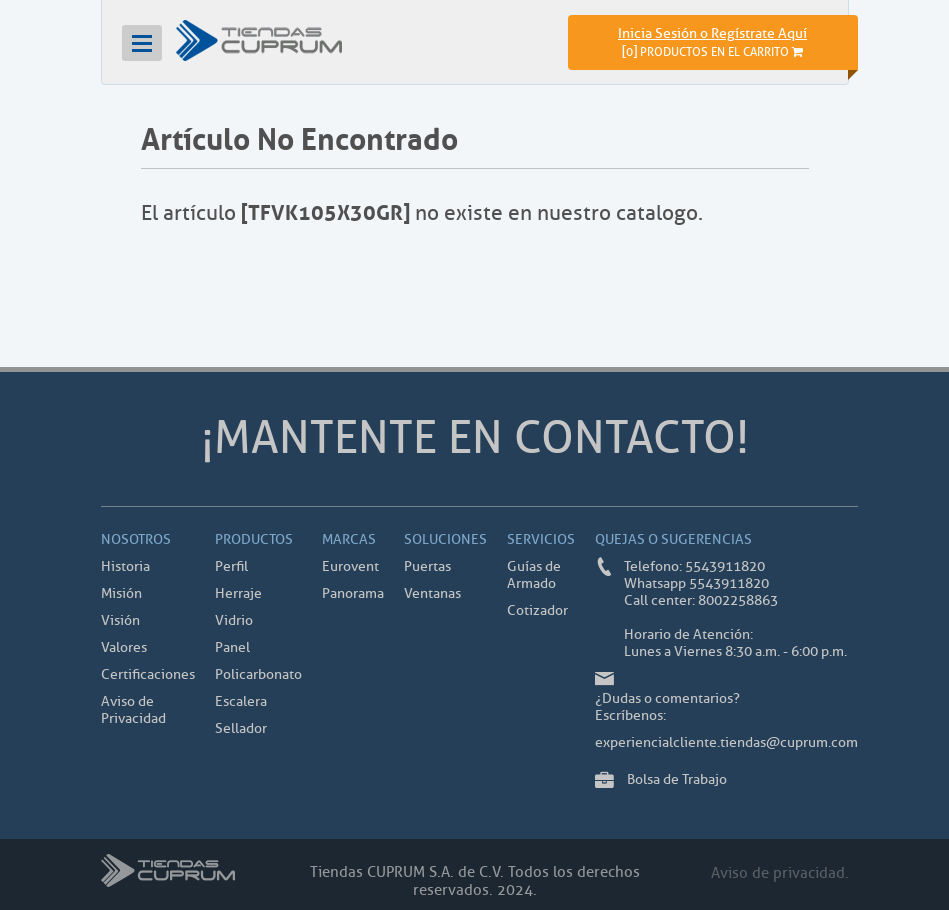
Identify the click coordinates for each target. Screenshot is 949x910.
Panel (232, 647)
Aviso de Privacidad (133, 710)
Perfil (231, 566)
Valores (124, 647)
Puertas (427, 566)
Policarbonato (258, 674)
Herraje (238, 593)
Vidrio (234, 620)
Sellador (241, 728)
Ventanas (432, 593)
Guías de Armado (534, 575)
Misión (121, 593)
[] (712, 51)
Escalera (241, 701)
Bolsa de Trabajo (677, 779)
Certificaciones (148, 674)
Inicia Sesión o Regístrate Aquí (712, 33)
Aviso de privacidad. (780, 873)
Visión (120, 620)
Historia (125, 566)
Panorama (353, 593)
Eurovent (350, 566)
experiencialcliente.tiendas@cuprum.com (726, 742)
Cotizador (537, 610)
